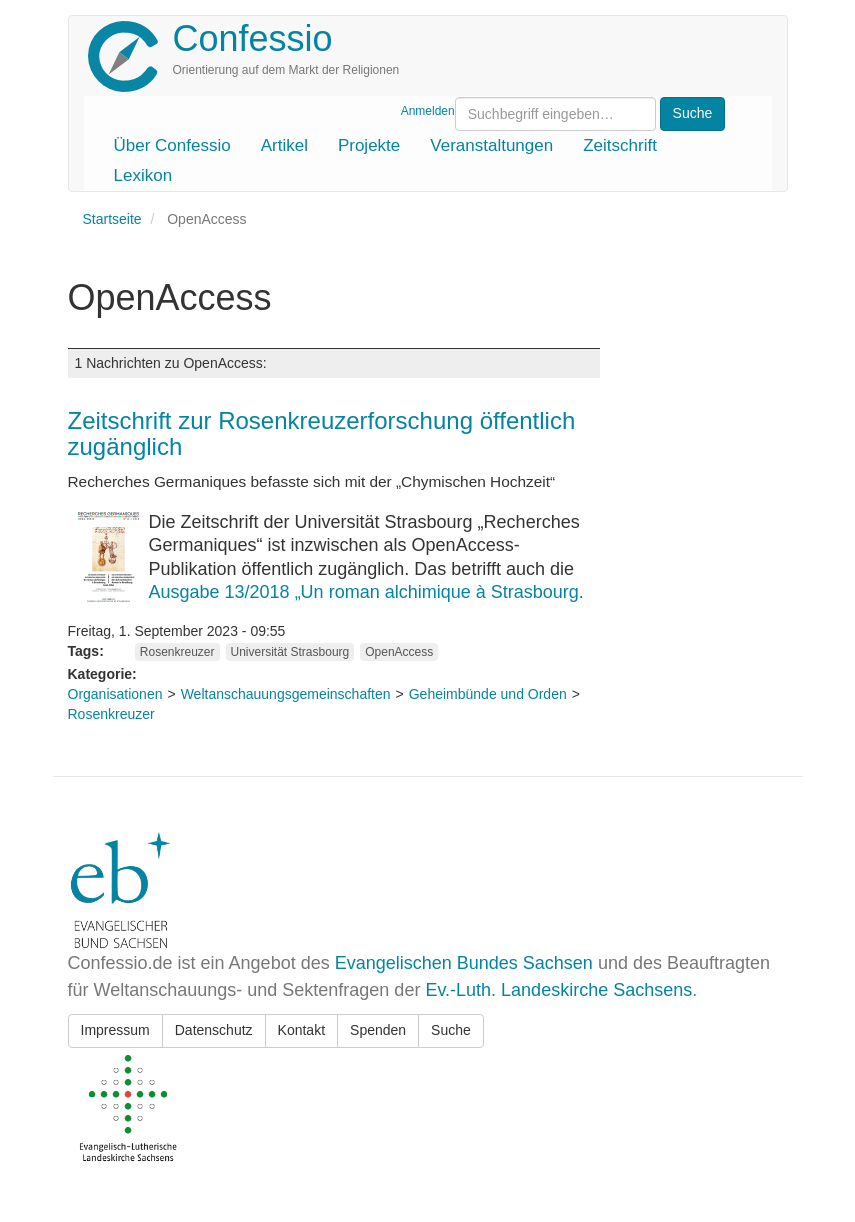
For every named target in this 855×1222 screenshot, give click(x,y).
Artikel (284, 145)
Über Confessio (172, 145)
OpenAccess (399, 652)
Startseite (112, 219)
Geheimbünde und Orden (488, 694)
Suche (451, 1030)
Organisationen (115, 694)
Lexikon (143, 175)
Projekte (369, 145)
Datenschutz (214, 1030)
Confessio (253, 38)
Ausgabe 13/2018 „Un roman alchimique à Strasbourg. (366, 592)
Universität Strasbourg (290, 652)
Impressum (115, 1030)
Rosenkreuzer (177, 652)
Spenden (378, 1030)
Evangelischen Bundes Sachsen (464, 963)
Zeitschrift (620, 145)
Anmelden (428, 111)
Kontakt (301, 1030)
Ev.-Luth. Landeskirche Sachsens (558, 990)
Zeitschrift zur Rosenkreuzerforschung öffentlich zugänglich (322, 433)
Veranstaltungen (491, 145)
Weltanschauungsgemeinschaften (286, 694)
